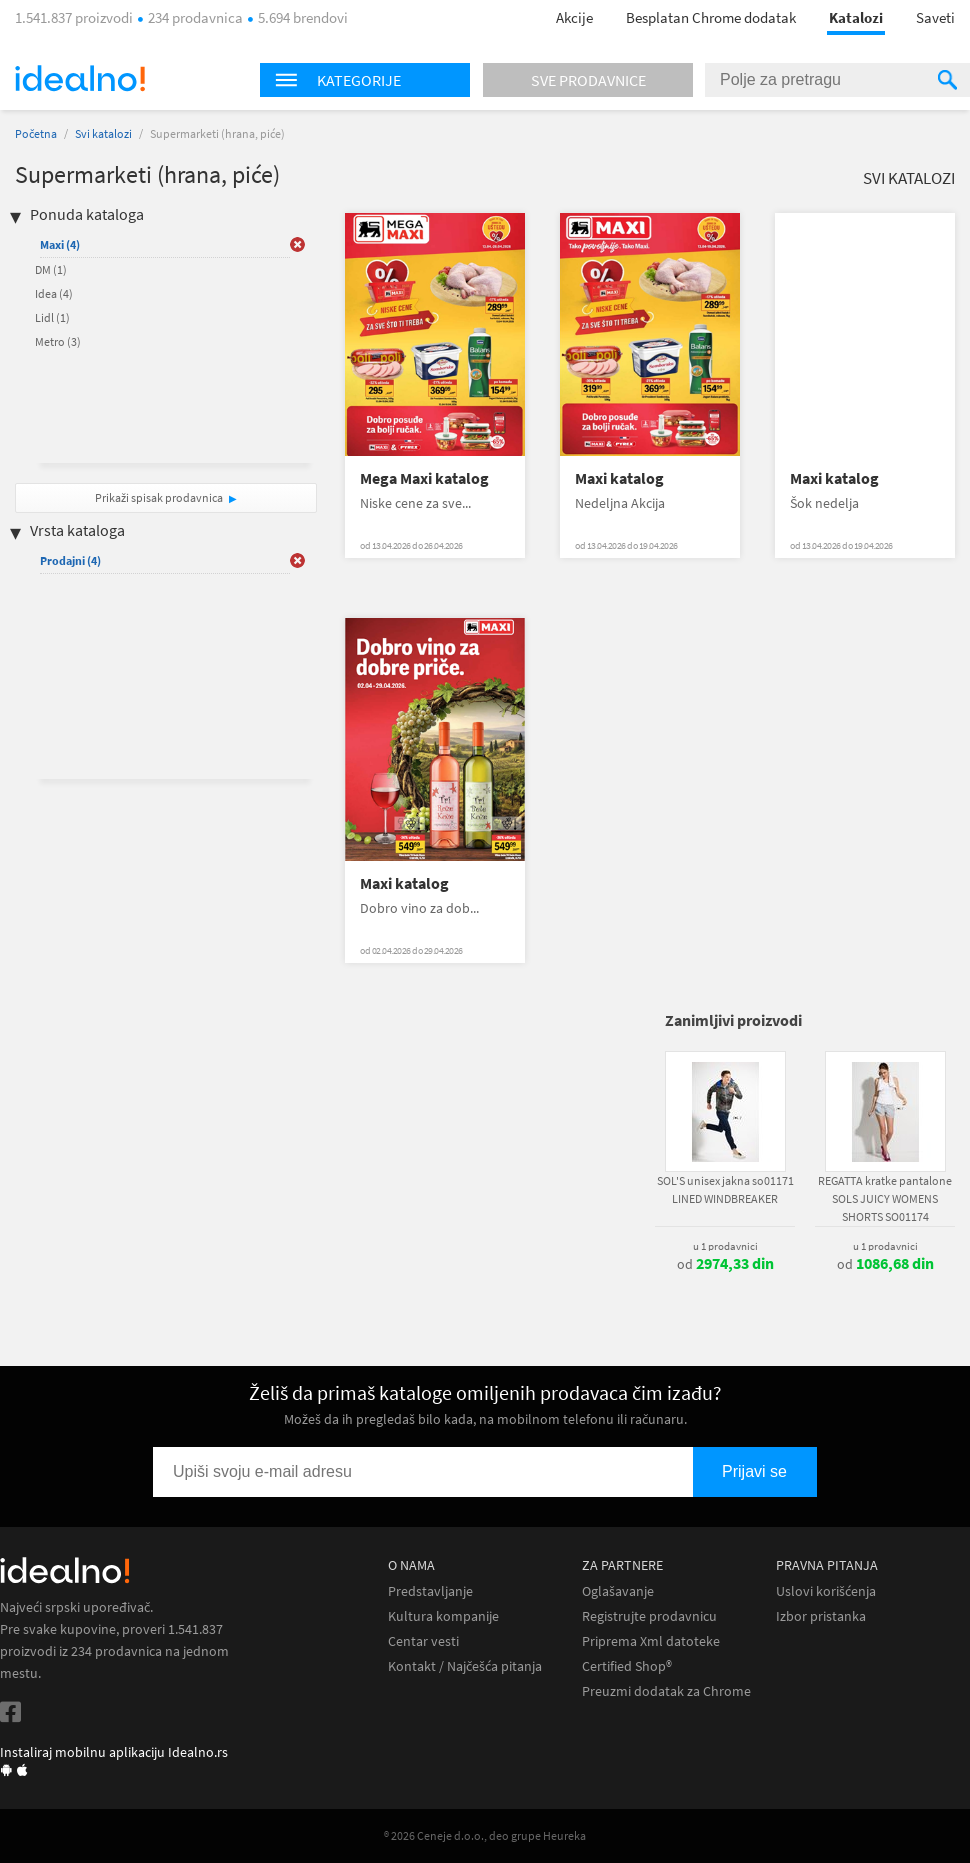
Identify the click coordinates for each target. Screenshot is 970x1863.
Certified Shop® (627, 1666)
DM (51, 269)
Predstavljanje (430, 1591)
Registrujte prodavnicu (649, 1616)
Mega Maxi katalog (424, 478)
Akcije (574, 17)
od (725, 1264)
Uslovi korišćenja (826, 1591)
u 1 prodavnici (725, 1246)
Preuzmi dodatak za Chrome (666, 1691)
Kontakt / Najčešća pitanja (465, 1666)
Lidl (52, 317)
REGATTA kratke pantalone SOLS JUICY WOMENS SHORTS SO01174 (885, 1198)
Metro (58, 341)
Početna (36, 133)
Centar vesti (423, 1641)
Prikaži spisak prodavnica (159, 497)
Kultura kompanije (443, 1616)
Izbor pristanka (821, 1616)
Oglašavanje (618, 1591)
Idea (54, 293)
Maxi (60, 244)
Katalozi (856, 17)
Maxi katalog (619, 478)
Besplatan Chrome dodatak (711, 17)
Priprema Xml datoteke (651, 1641)
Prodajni (70, 560)
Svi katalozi (103, 133)
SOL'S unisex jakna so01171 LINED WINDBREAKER (725, 1189)
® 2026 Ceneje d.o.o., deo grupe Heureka (485, 1835)
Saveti (935, 17)
